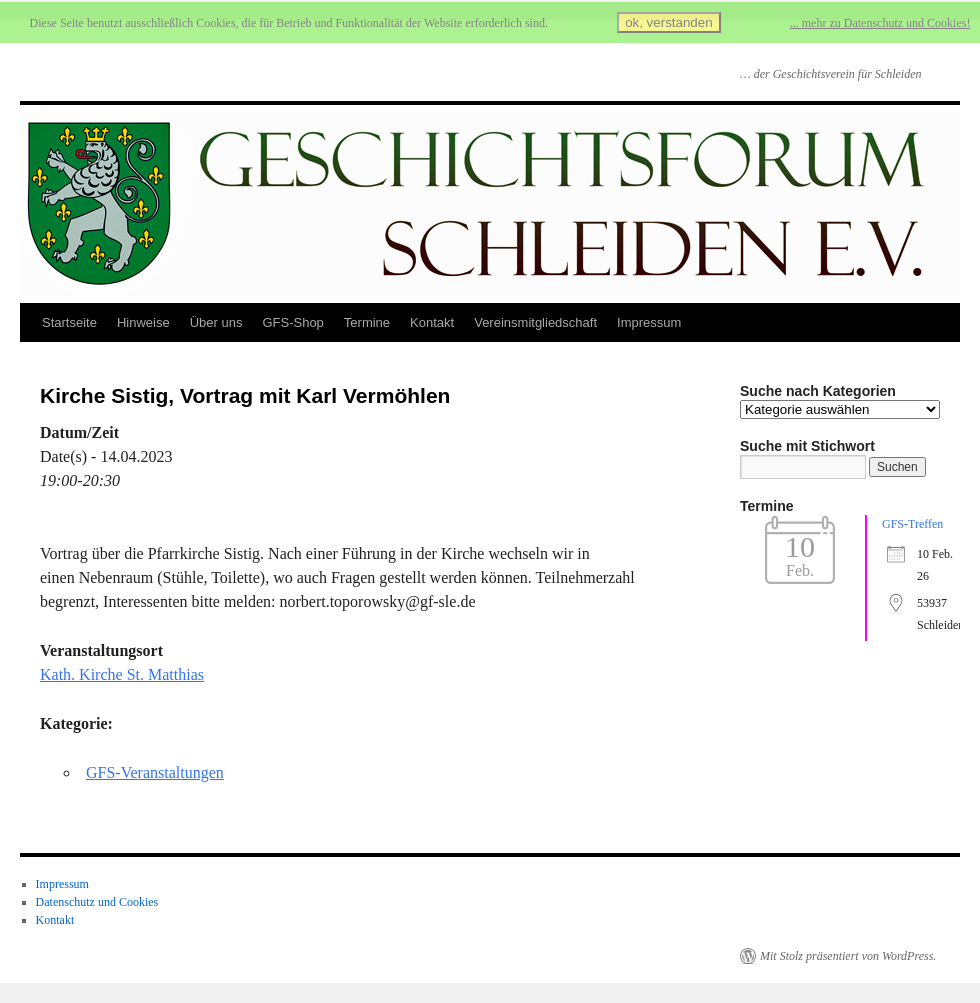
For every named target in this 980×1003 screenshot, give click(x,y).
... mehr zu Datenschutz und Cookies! (880, 23)
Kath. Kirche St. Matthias (122, 674)
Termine (367, 322)
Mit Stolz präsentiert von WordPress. (848, 956)
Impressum (649, 322)
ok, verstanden (668, 22)
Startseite (69, 322)
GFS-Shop (292, 322)
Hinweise (143, 322)
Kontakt (432, 322)
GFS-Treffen (912, 524)
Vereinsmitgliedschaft (535, 322)
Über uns (216, 322)
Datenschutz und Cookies (97, 902)
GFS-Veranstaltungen (155, 772)
